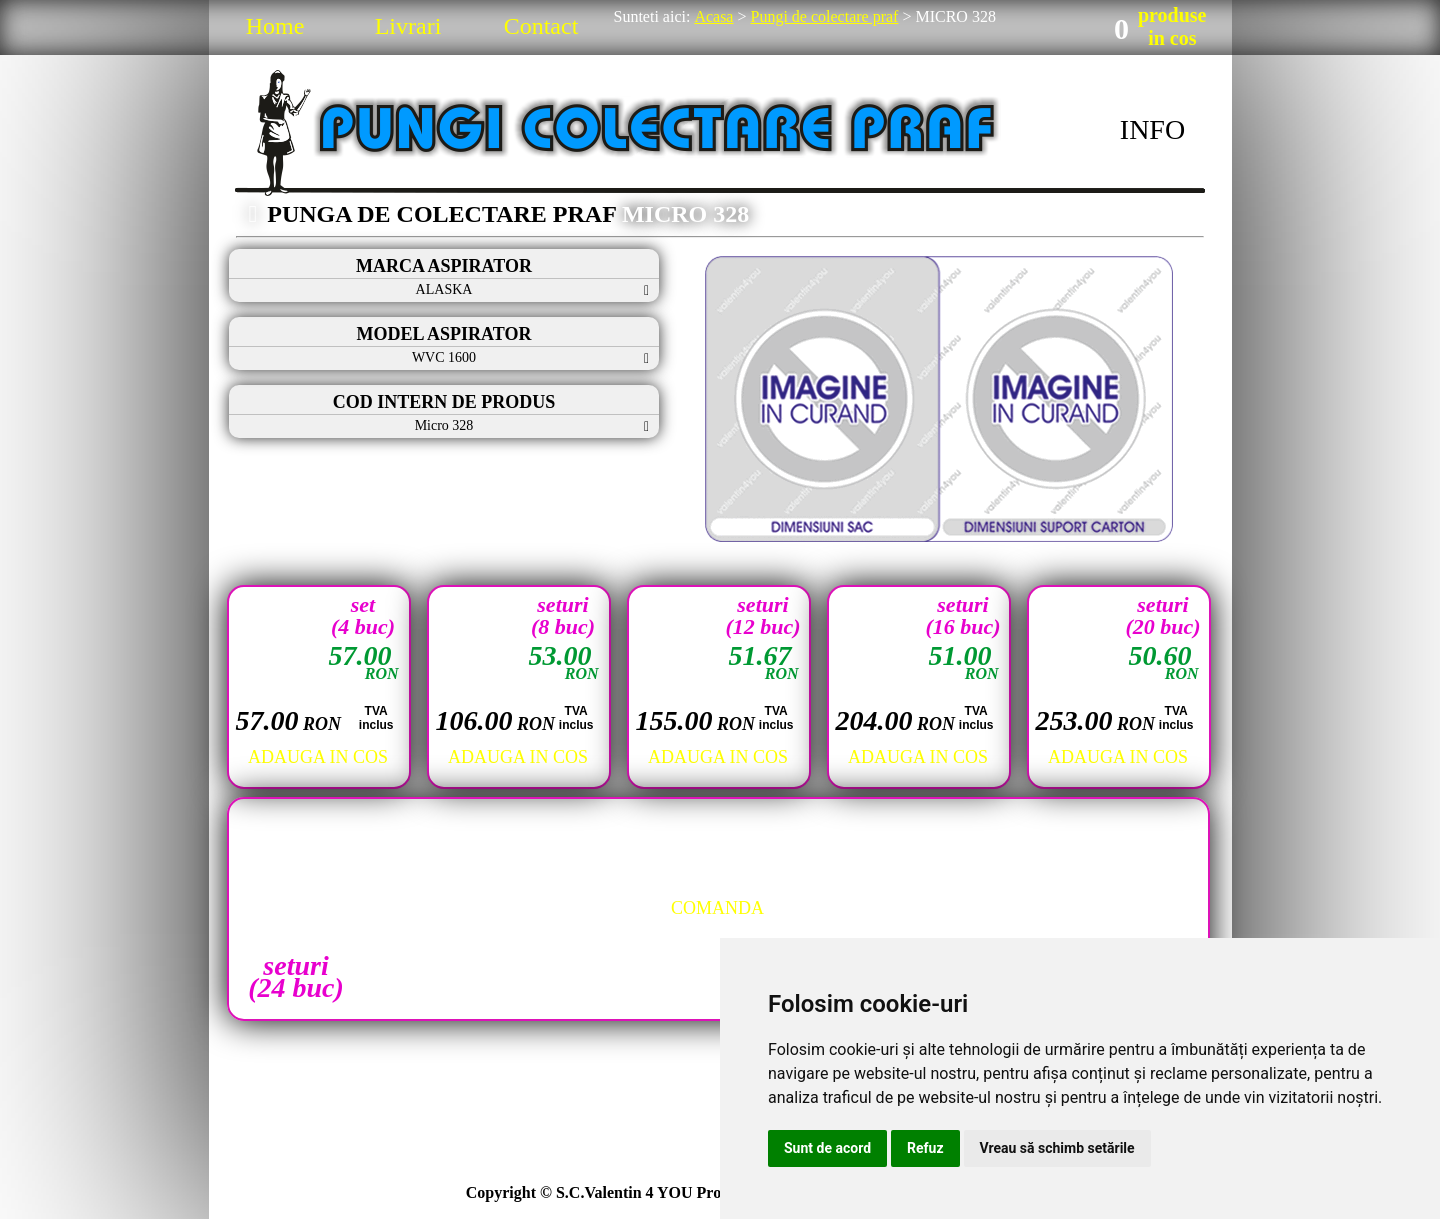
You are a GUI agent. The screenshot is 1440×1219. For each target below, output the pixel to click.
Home (275, 26)
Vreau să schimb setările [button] (1057, 1148)
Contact (541, 26)
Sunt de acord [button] (827, 1148)
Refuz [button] (925, 1148)
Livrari (408, 26)
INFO (1152, 129)
